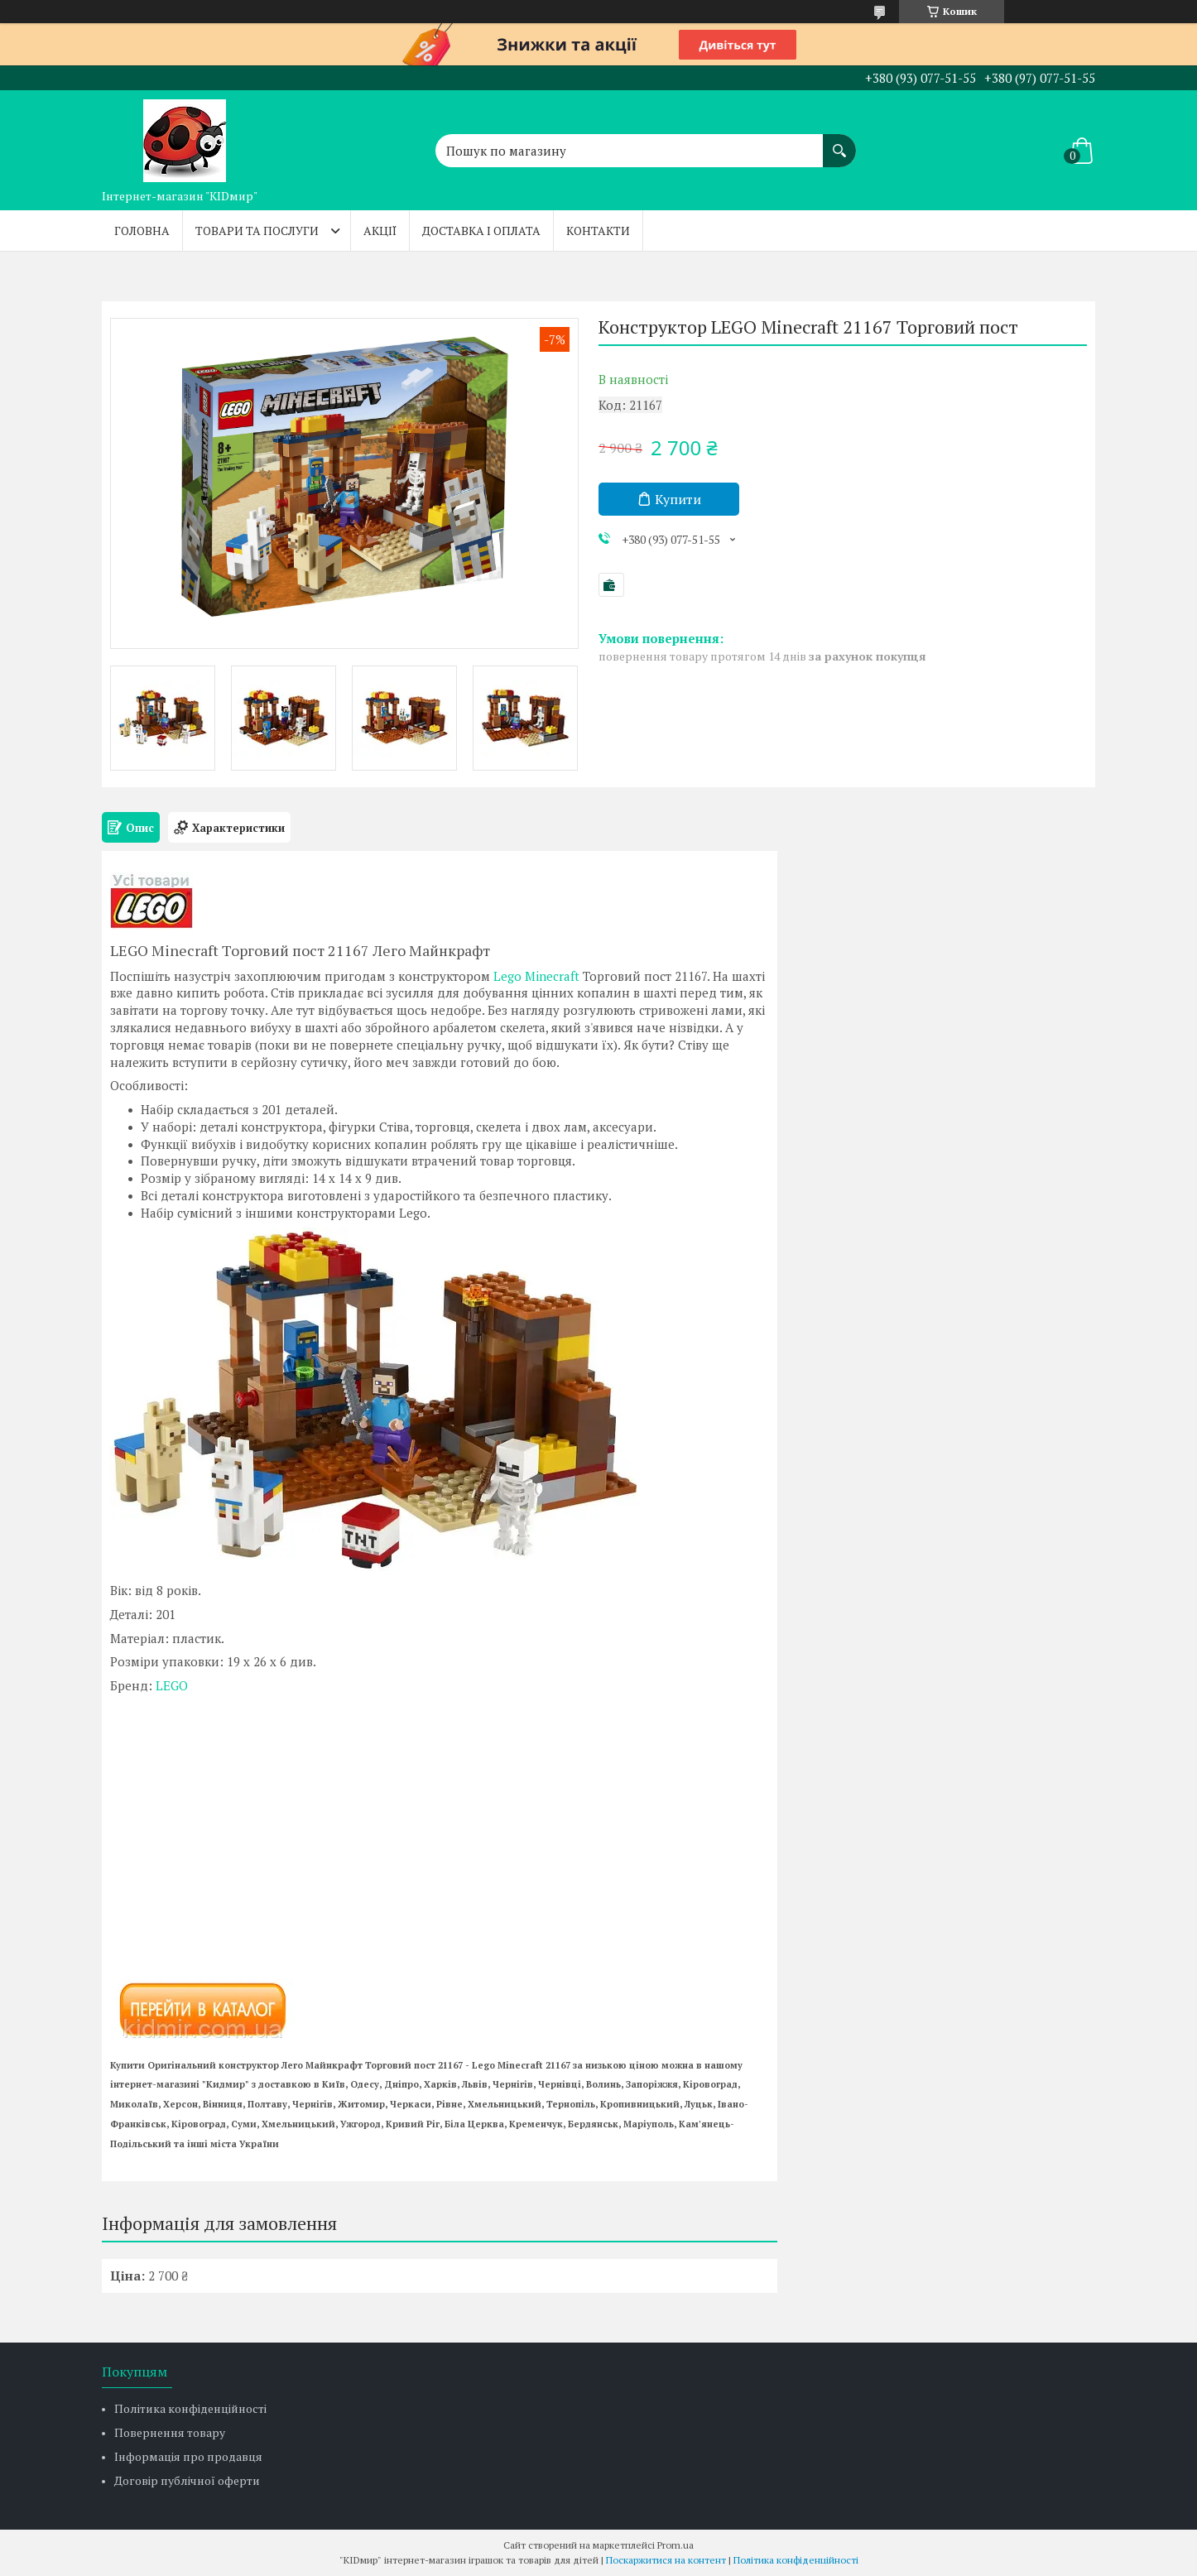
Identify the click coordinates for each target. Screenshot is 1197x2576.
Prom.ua (675, 2545)
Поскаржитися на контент (666, 2560)
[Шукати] (839, 142)
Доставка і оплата (481, 230)
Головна (142, 230)
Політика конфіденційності (190, 2408)
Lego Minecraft (536, 976)
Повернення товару (169, 2432)
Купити (678, 499)
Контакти (598, 230)
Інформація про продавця (188, 2456)
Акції (380, 230)
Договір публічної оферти (187, 2480)
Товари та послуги (257, 230)
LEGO (172, 1685)
